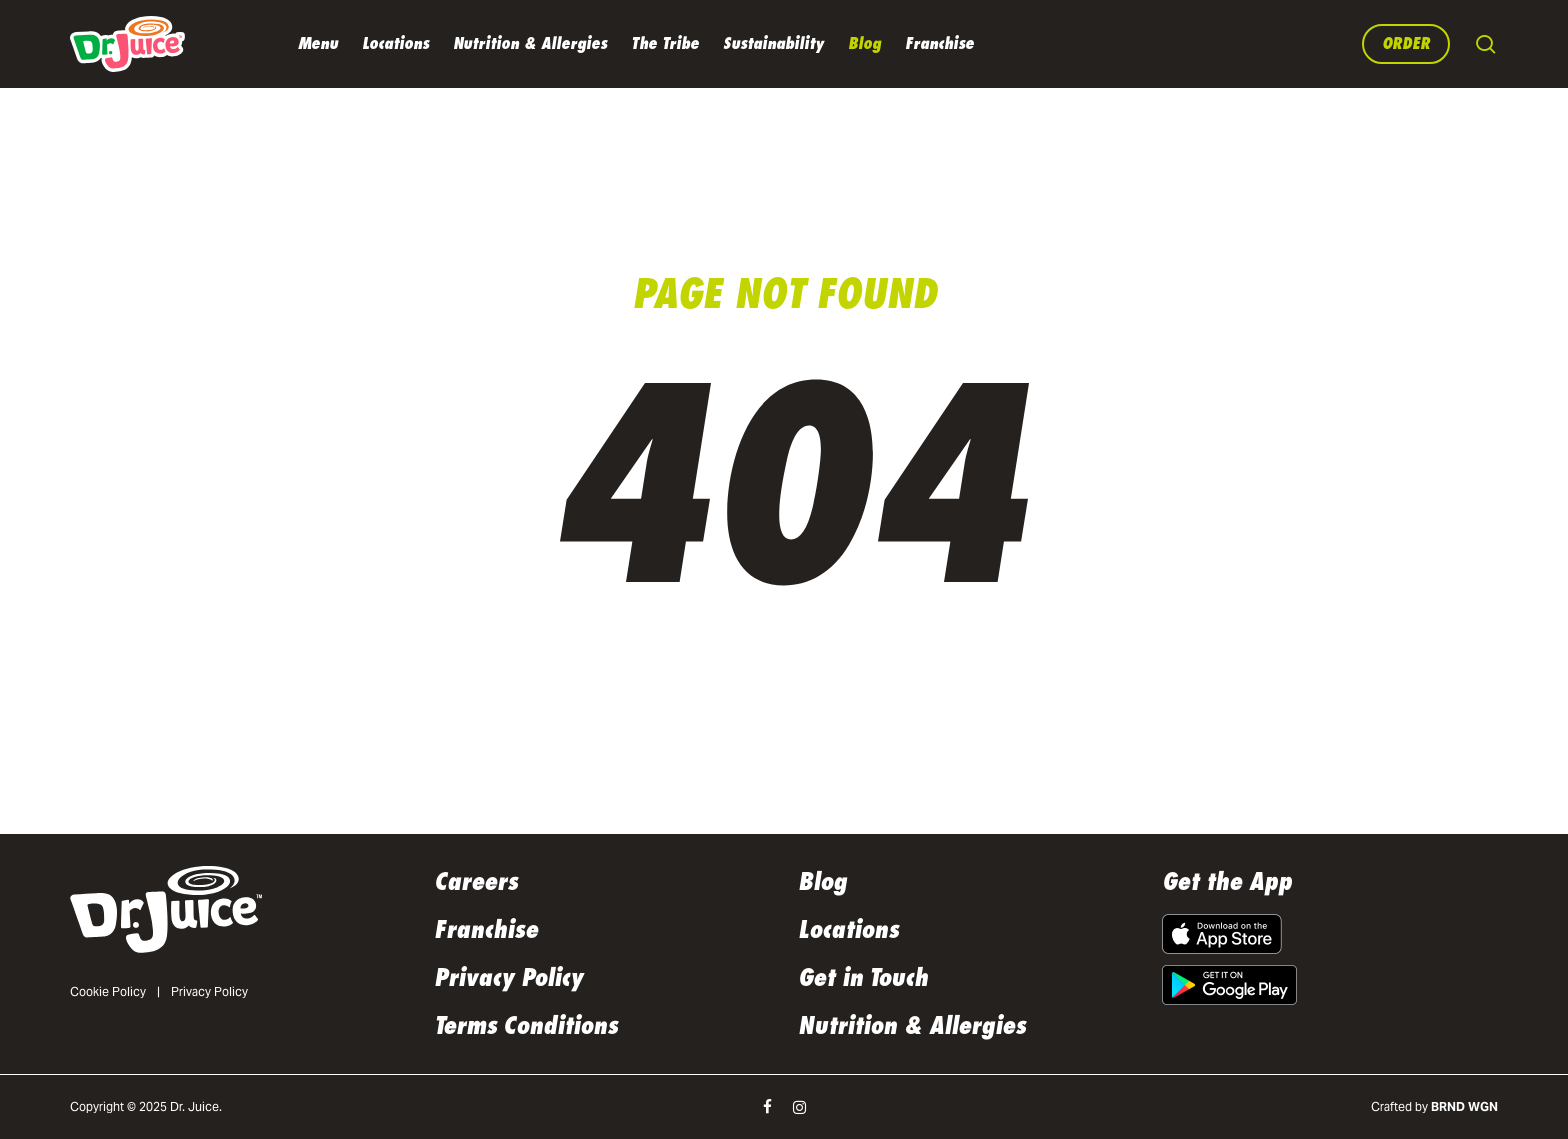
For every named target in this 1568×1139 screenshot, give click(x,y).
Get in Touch (863, 978)
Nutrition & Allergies (912, 1026)
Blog (822, 882)
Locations (848, 930)
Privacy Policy (209, 991)
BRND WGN (1464, 1106)
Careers (476, 882)
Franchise (486, 930)
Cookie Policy (108, 991)
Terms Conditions (526, 1026)
